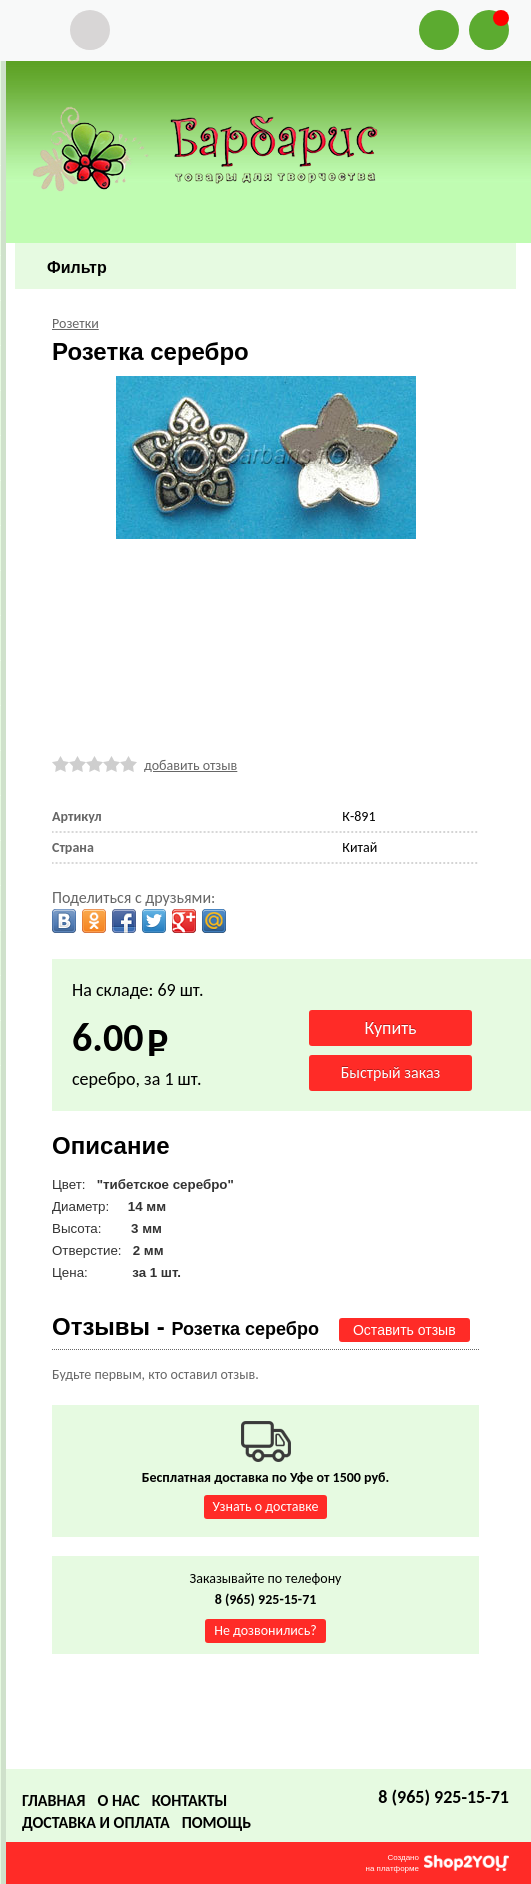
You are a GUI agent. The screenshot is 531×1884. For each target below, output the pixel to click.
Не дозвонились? (265, 1630)
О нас (118, 1800)
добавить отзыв (190, 765)
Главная (53, 1800)
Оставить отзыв (404, 1330)
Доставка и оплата (96, 1822)
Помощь (216, 1822)
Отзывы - (185, 1326)
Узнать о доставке (266, 1506)
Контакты (190, 1800)
